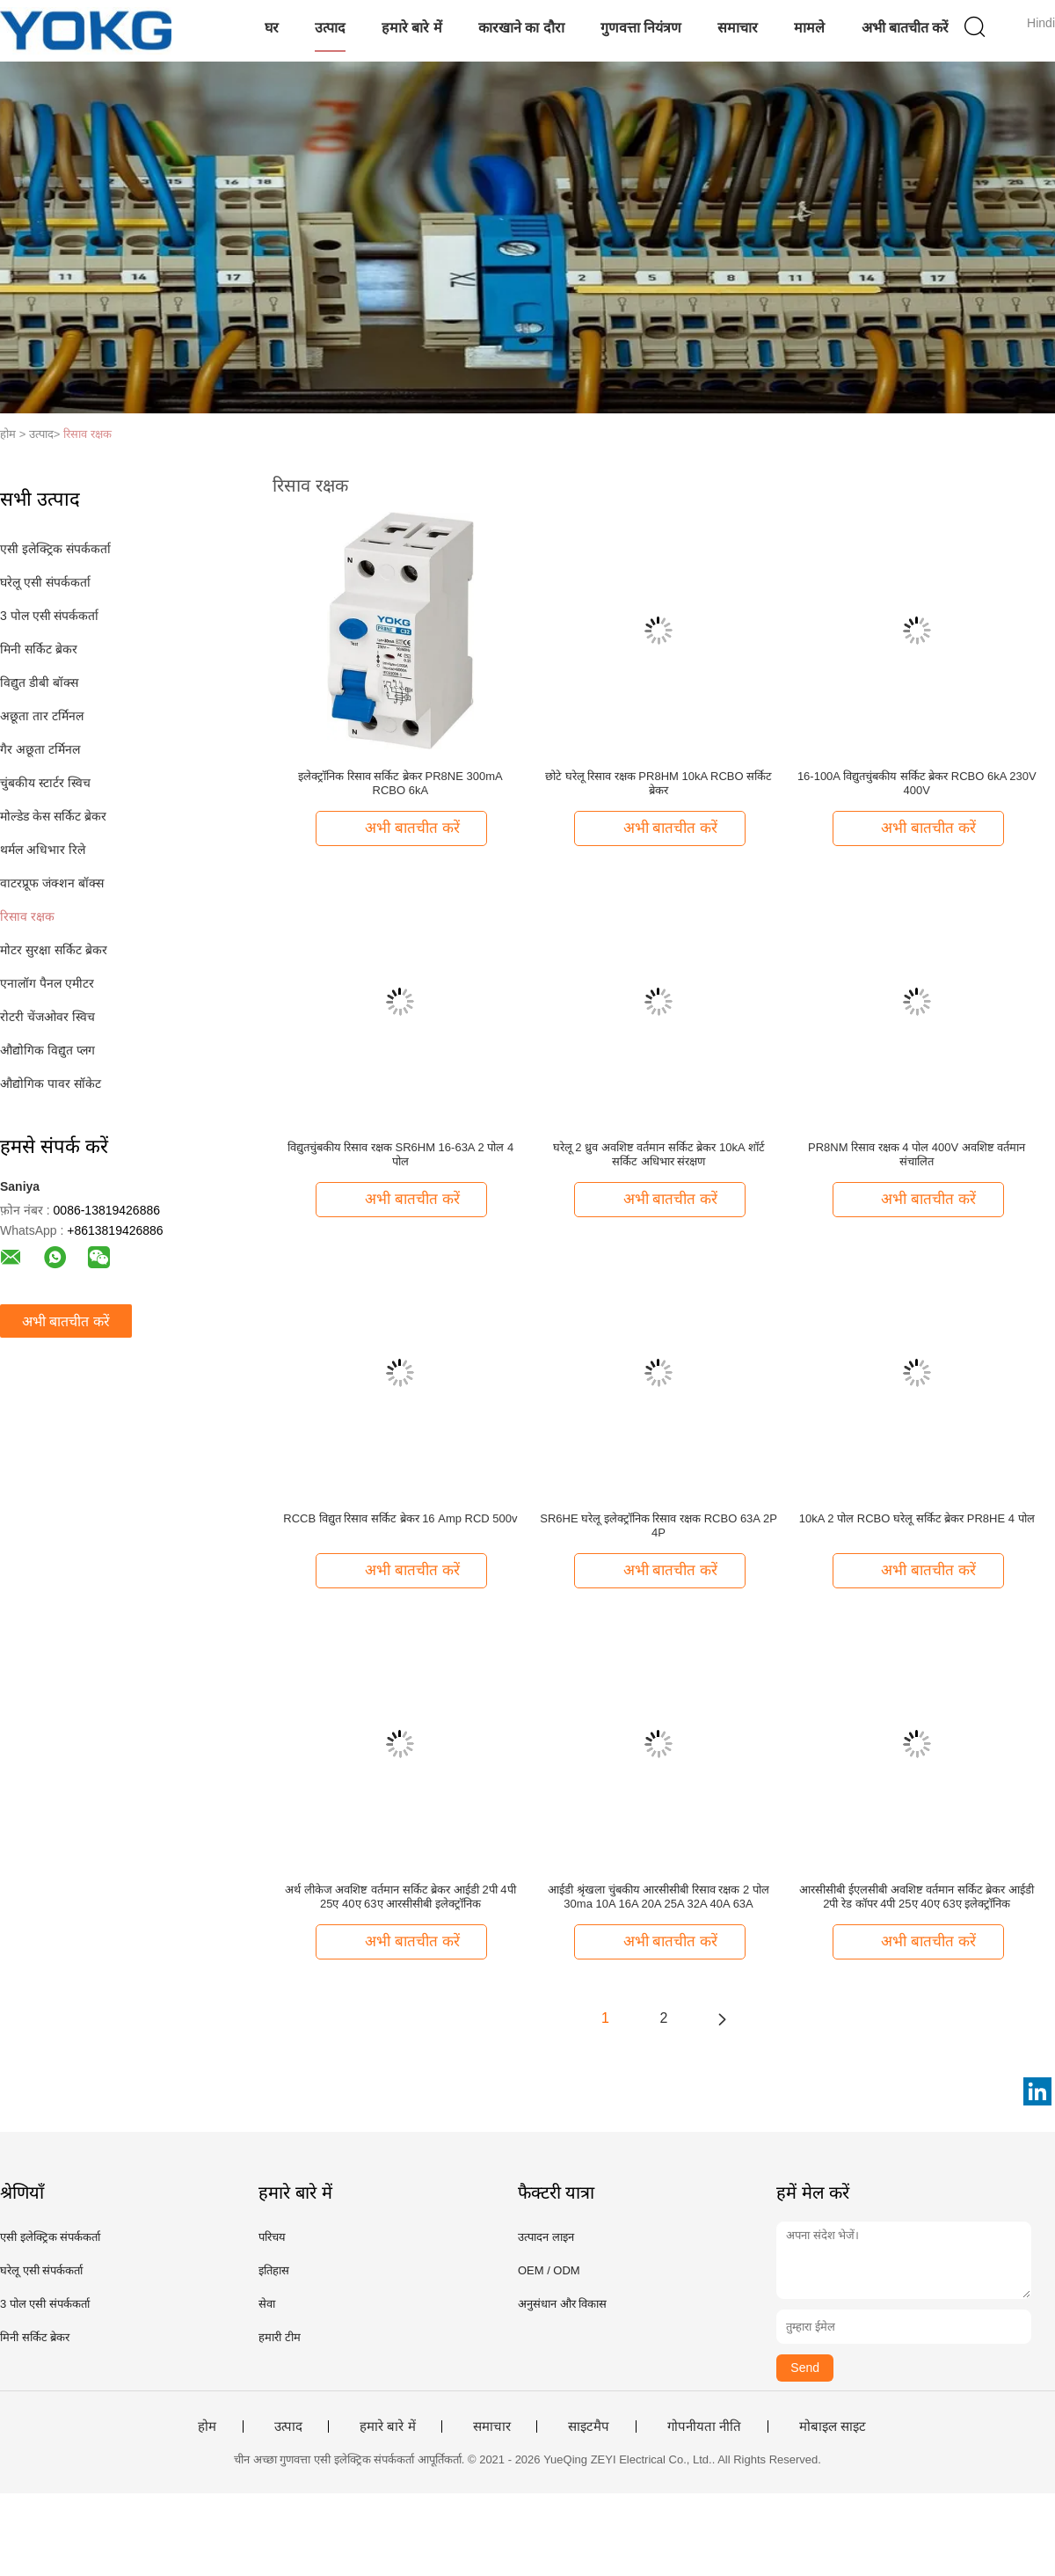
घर (272, 27)
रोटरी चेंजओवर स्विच (47, 1017)
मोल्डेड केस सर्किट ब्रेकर (53, 816)
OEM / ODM (549, 2270)
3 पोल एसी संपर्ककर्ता (49, 616)
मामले (809, 27)
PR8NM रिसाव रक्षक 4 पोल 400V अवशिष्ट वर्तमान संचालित (916, 1154)
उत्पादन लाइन (546, 2237)
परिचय (272, 2237)
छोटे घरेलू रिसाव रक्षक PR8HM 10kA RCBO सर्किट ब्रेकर (658, 783)
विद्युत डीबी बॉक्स (39, 682)
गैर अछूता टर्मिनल (40, 749)
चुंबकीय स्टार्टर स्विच (45, 783)
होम (207, 2426)
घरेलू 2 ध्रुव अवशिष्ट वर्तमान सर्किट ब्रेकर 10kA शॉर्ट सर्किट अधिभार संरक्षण (659, 1154)
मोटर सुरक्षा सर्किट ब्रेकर (53, 950)
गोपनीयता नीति (704, 2426)
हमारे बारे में (412, 27)
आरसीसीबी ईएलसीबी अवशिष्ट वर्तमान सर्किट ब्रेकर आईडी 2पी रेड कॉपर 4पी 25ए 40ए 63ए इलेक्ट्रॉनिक (916, 1896)
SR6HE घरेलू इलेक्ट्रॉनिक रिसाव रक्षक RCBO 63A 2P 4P (658, 1525)
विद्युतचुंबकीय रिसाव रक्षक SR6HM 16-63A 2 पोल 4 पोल (400, 1154)
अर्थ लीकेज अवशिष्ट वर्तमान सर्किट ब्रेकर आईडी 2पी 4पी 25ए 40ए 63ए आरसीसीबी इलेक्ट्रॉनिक (400, 1896)
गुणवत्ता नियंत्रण (640, 27)
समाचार (737, 27)
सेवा (266, 2303)
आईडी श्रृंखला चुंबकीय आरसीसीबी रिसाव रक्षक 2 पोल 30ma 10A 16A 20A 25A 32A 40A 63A (658, 1896)
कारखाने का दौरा (521, 27)
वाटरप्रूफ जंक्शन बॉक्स (52, 883)
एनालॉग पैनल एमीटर (47, 983)
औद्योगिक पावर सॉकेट (50, 1083)
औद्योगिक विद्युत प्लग (47, 1050)
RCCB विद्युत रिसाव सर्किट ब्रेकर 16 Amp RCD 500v (400, 1518)
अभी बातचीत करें (906, 27)
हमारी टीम (279, 2337)
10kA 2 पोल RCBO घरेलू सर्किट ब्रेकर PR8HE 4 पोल (917, 1518)
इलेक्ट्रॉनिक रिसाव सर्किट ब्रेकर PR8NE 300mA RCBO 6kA (400, 783)
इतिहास (273, 2270)
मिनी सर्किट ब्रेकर (38, 649)
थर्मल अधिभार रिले (42, 850)
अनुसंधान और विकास (562, 2303)
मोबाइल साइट (832, 2426)
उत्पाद (330, 27)
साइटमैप (588, 2426)
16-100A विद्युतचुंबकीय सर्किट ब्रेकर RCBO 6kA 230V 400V (917, 783)
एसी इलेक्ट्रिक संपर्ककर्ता (55, 549)
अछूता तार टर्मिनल (42, 716)
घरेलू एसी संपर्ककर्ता (45, 582)
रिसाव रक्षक (87, 434)
